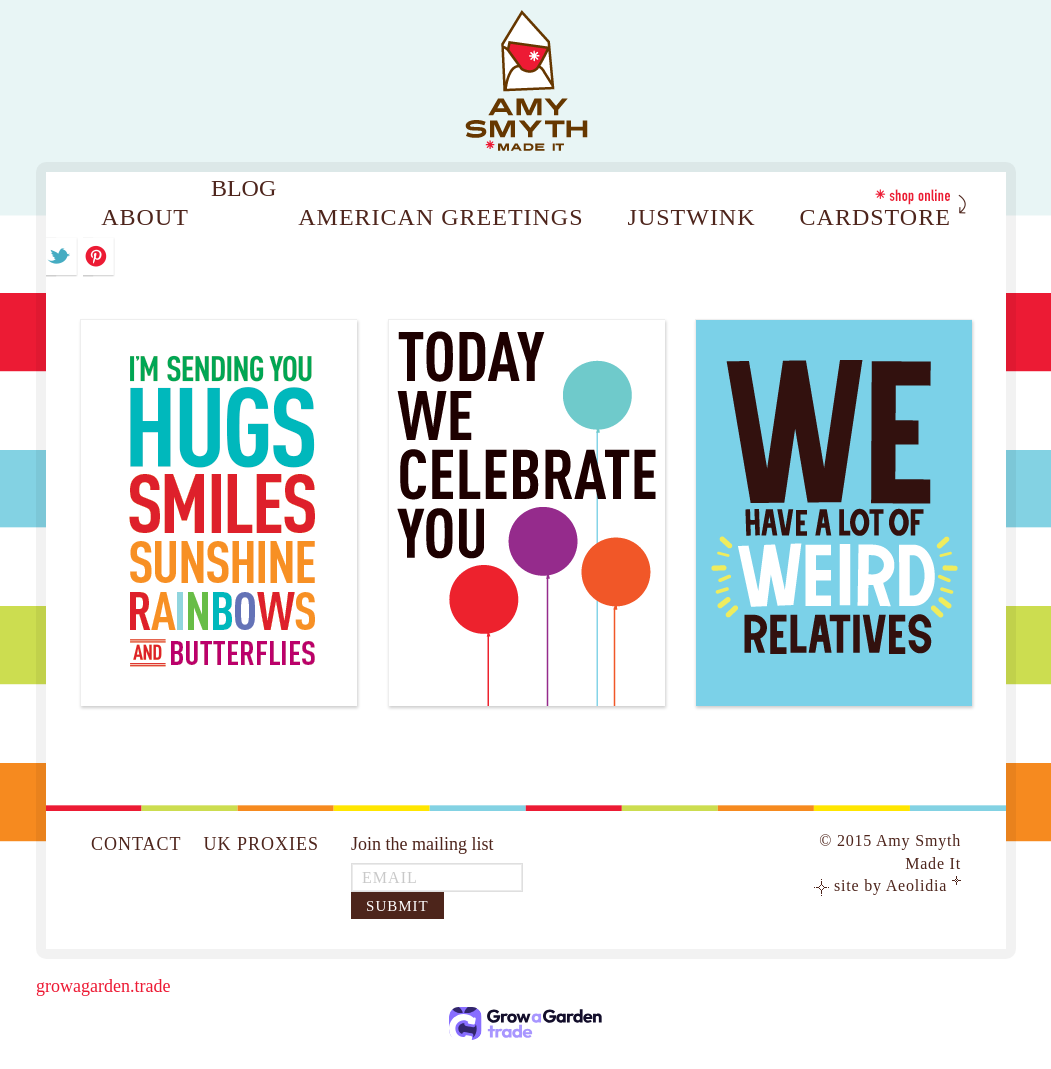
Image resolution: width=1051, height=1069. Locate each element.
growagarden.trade (103, 986)
